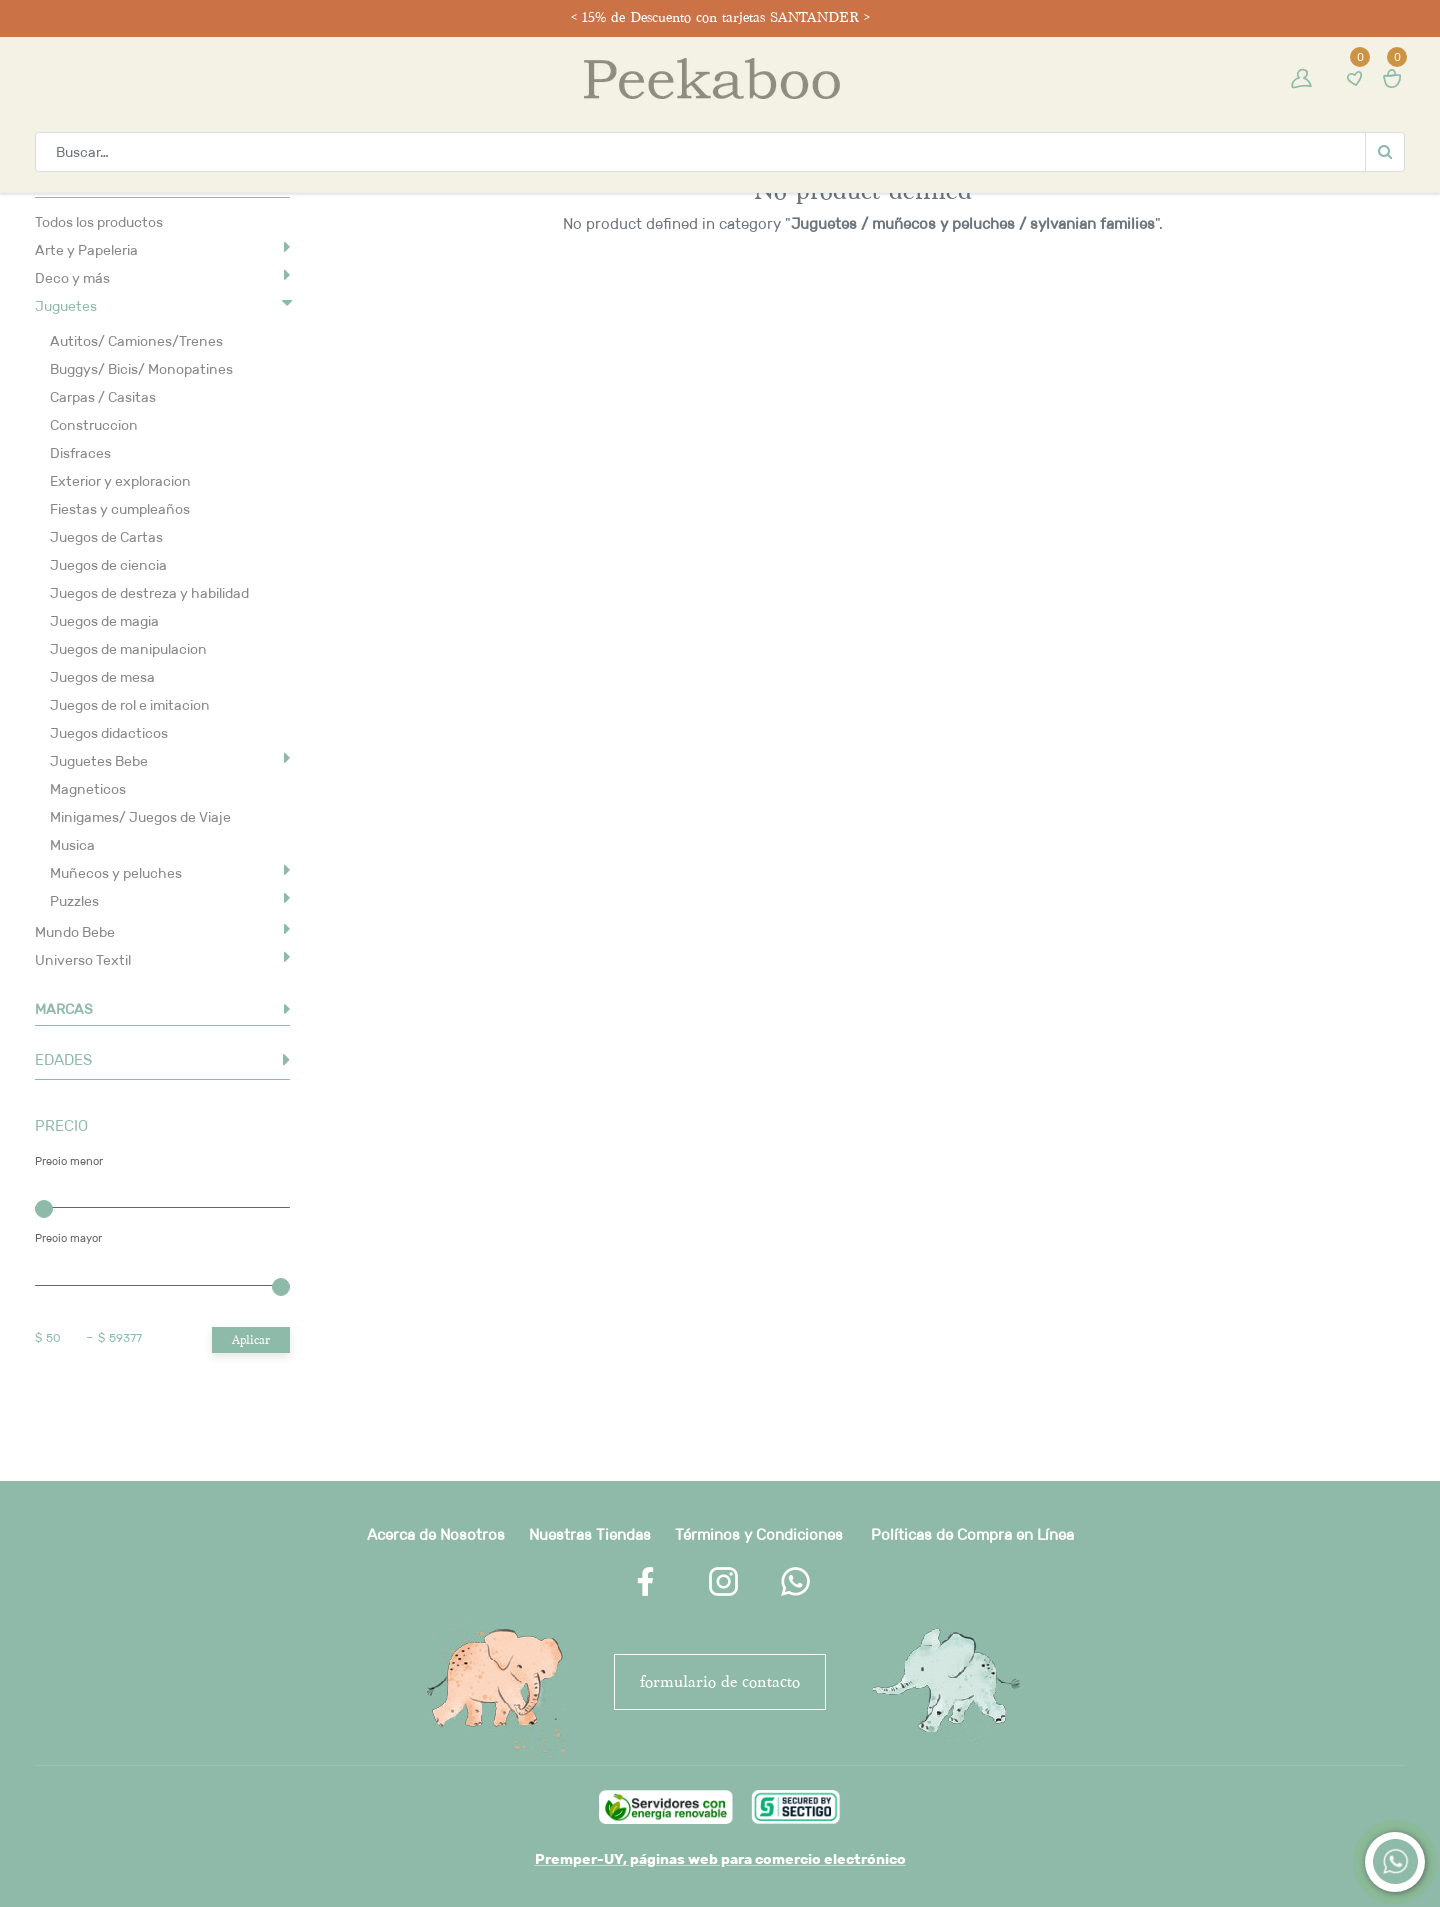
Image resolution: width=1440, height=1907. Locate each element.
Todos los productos (99, 222)
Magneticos (88, 789)
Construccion (94, 425)
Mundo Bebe (75, 932)
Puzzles (74, 901)
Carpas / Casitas (103, 397)
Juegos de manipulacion (128, 649)
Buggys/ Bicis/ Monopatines (141, 369)
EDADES (63, 1059)
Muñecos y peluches (116, 873)
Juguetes (66, 306)
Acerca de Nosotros (436, 1534)
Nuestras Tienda (586, 1534)
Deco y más (72, 278)
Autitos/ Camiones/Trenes (136, 341)
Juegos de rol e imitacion (130, 705)
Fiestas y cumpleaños (120, 509)
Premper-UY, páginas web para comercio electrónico (720, 1859)
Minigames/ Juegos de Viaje (140, 817)
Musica (72, 845)
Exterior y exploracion (120, 481)
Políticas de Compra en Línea (972, 1534)
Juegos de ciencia (108, 565)
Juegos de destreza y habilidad (149, 593)
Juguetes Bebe (99, 761)
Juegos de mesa (102, 677)
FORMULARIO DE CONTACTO (720, 1681)
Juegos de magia (104, 621)
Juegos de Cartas (106, 537)
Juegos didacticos (109, 733)
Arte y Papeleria (86, 250)
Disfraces (80, 453)
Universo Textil (83, 960)
